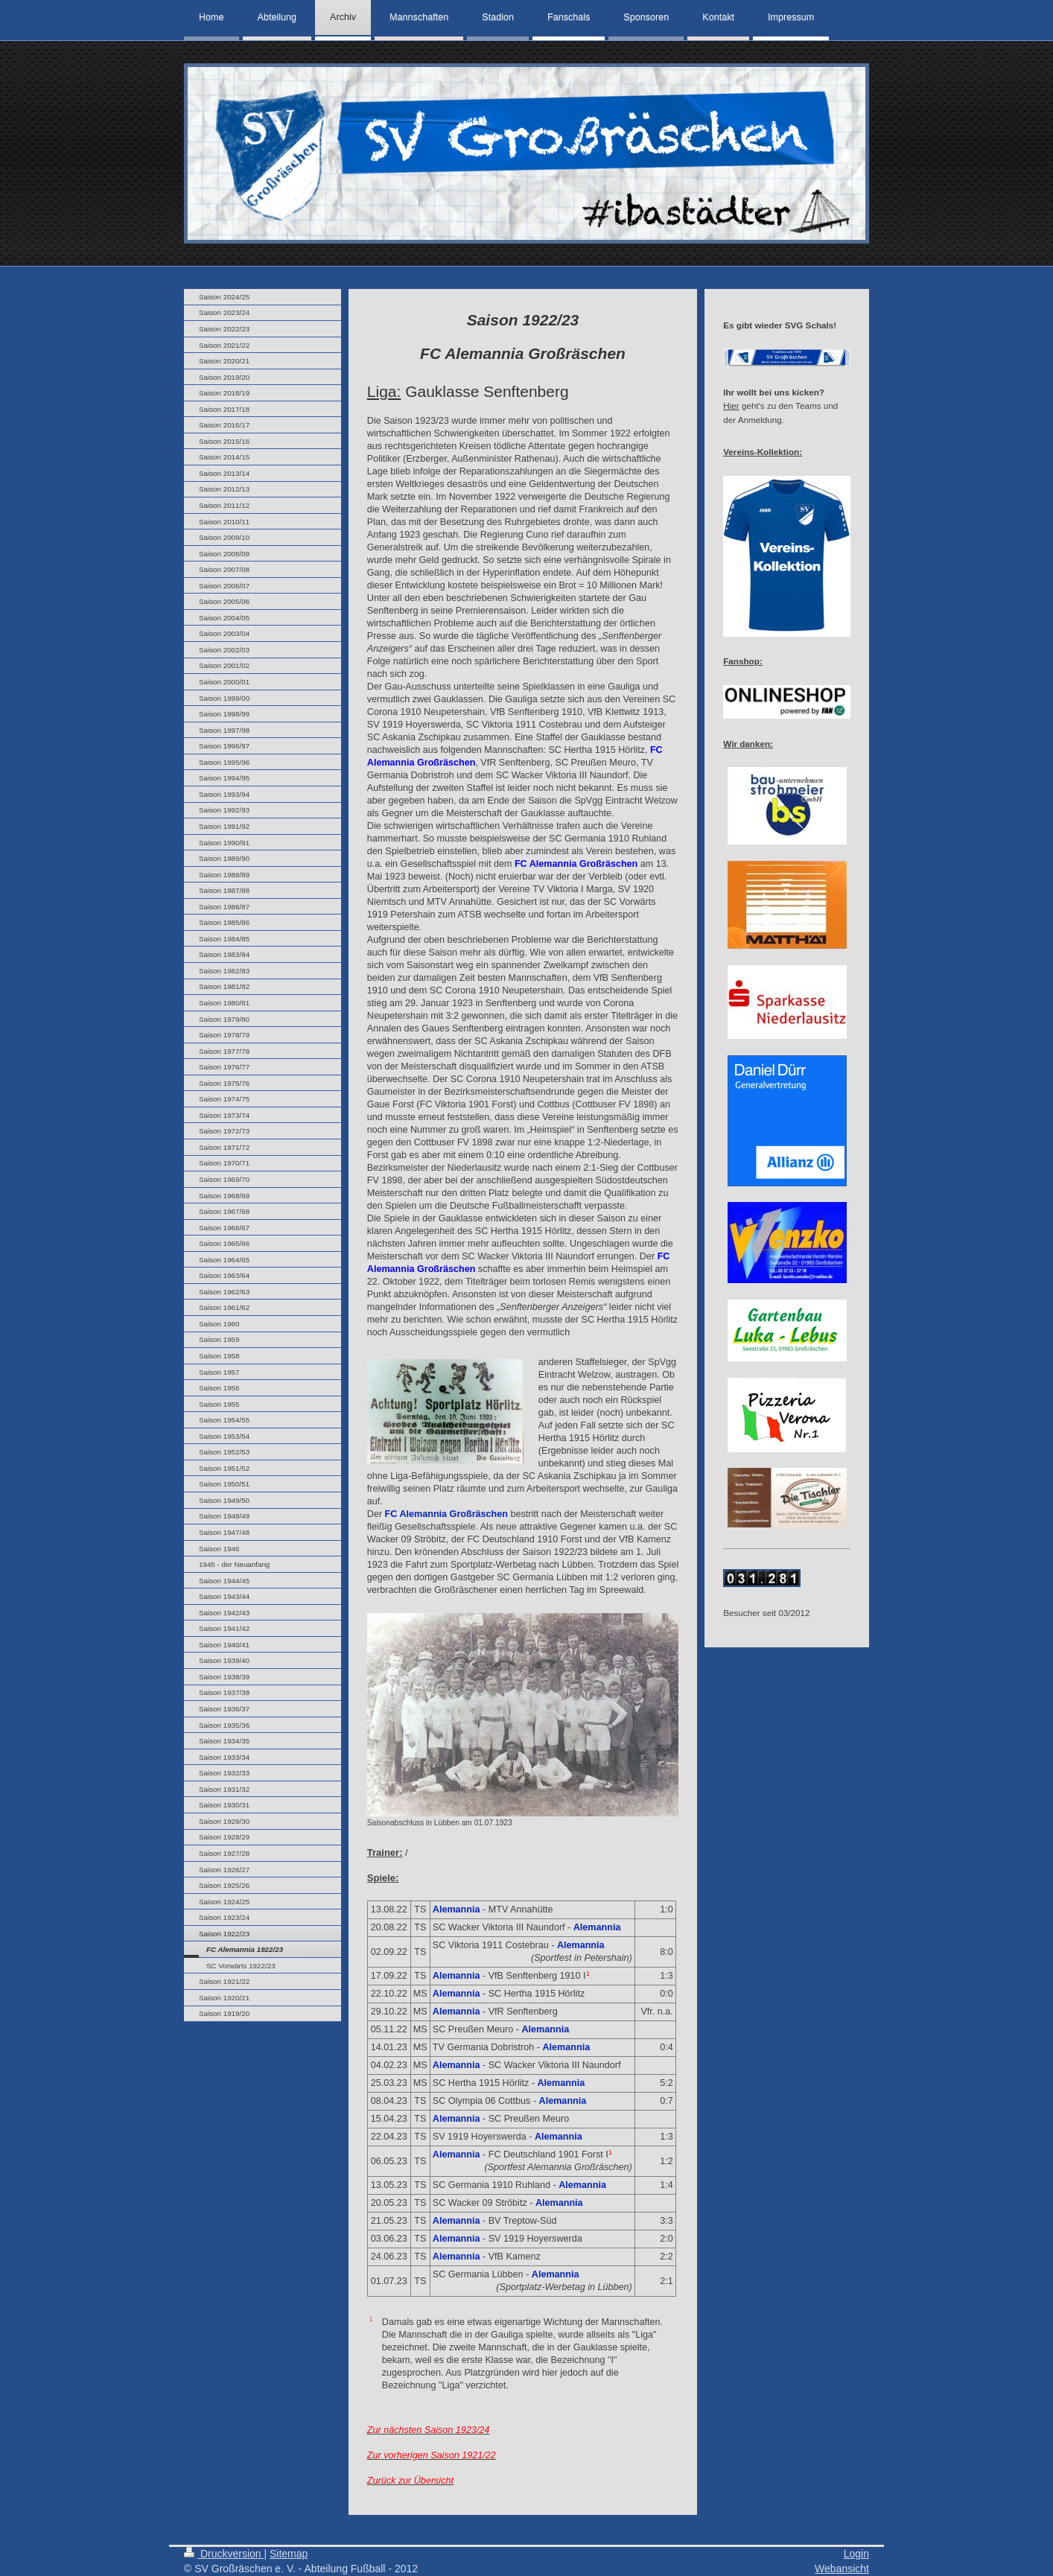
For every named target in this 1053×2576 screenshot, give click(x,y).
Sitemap (289, 2554)
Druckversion (224, 2554)
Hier (731, 405)
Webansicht (842, 2569)
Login (856, 2554)
